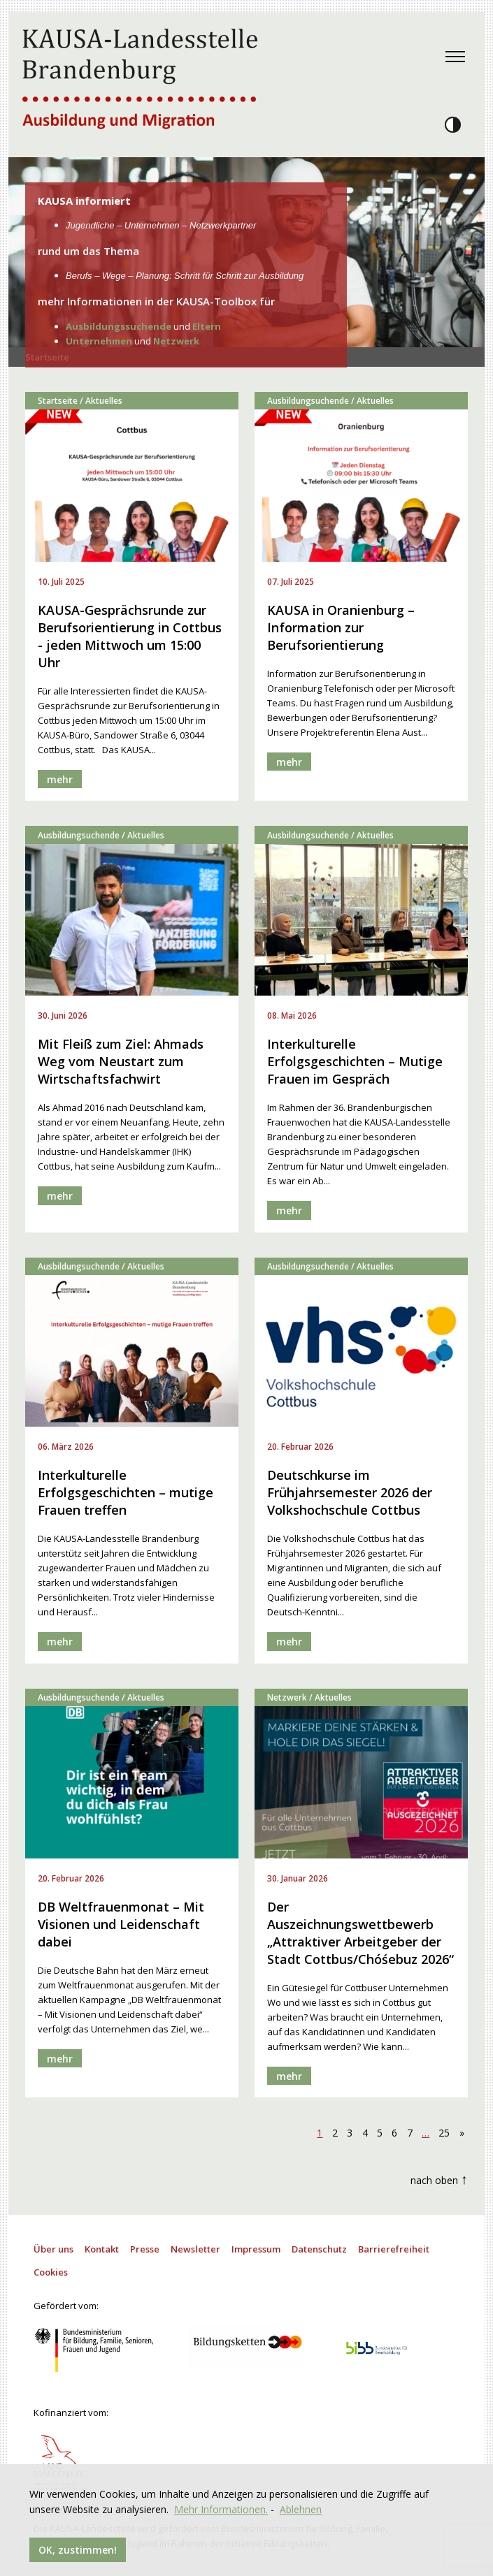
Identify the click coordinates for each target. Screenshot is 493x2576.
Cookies (51, 2272)
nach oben (439, 2178)
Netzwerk (176, 341)
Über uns (53, 2249)
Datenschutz (319, 2249)
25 (444, 2132)
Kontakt (102, 2249)
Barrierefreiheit (393, 2249)
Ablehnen (301, 2509)
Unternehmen (99, 341)
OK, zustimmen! (77, 2549)
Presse (144, 2249)
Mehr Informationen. (221, 2509)
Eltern (206, 326)
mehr (60, 779)
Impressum (255, 2249)
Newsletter (195, 2249)
